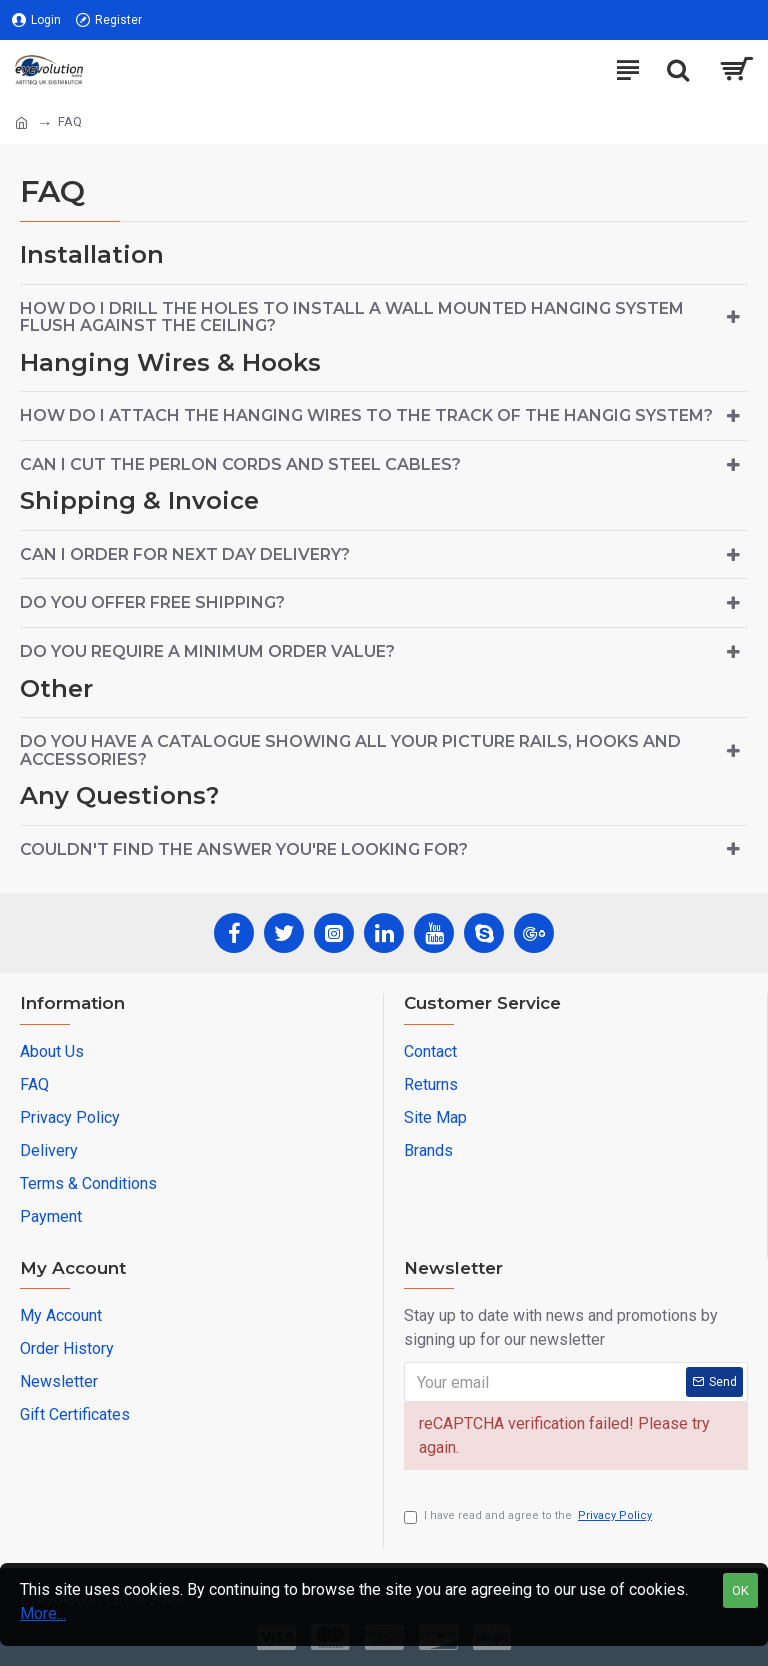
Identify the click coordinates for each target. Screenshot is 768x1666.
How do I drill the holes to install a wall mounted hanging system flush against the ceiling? (352, 317)
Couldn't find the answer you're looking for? (244, 849)
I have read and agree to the (529, 1516)
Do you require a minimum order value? (207, 651)
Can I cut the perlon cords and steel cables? (240, 464)
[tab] (384, 317)
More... (43, 1613)
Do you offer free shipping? (152, 602)
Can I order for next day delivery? (185, 554)
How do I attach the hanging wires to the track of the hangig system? (366, 415)
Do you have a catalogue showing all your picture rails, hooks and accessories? (350, 750)
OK (740, 1590)
